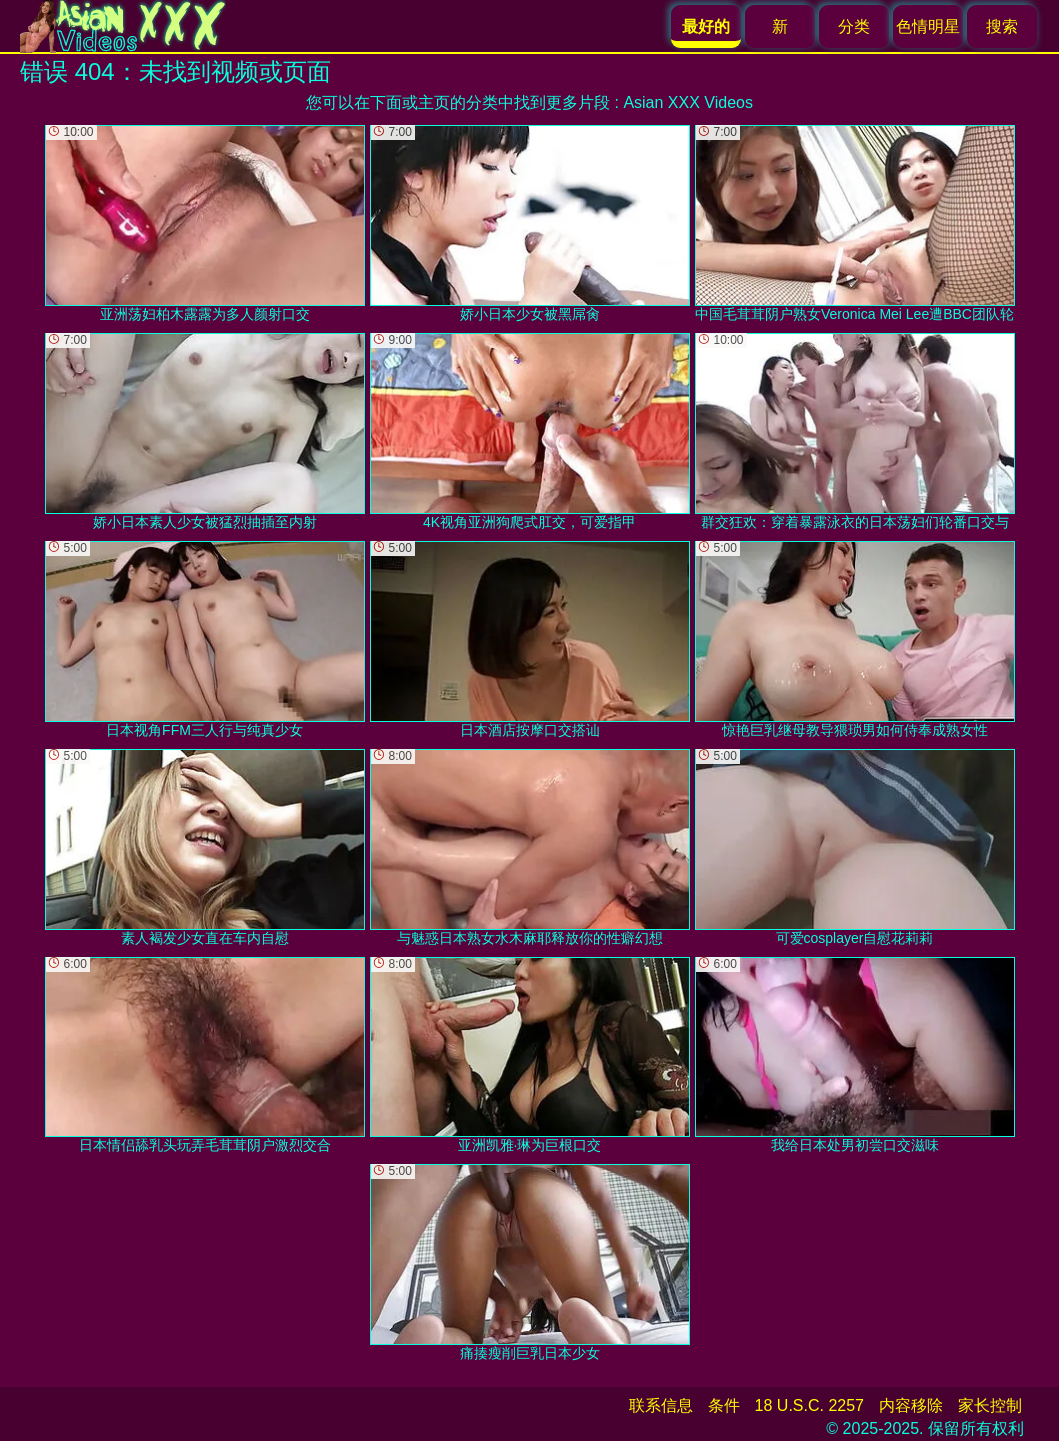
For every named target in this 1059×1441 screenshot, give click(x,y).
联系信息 (661, 1405)
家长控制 (990, 1405)
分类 (854, 26)
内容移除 (911, 1405)
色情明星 (928, 26)
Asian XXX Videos (688, 102)
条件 (724, 1405)
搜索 (1002, 26)
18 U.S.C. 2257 (809, 1405)
